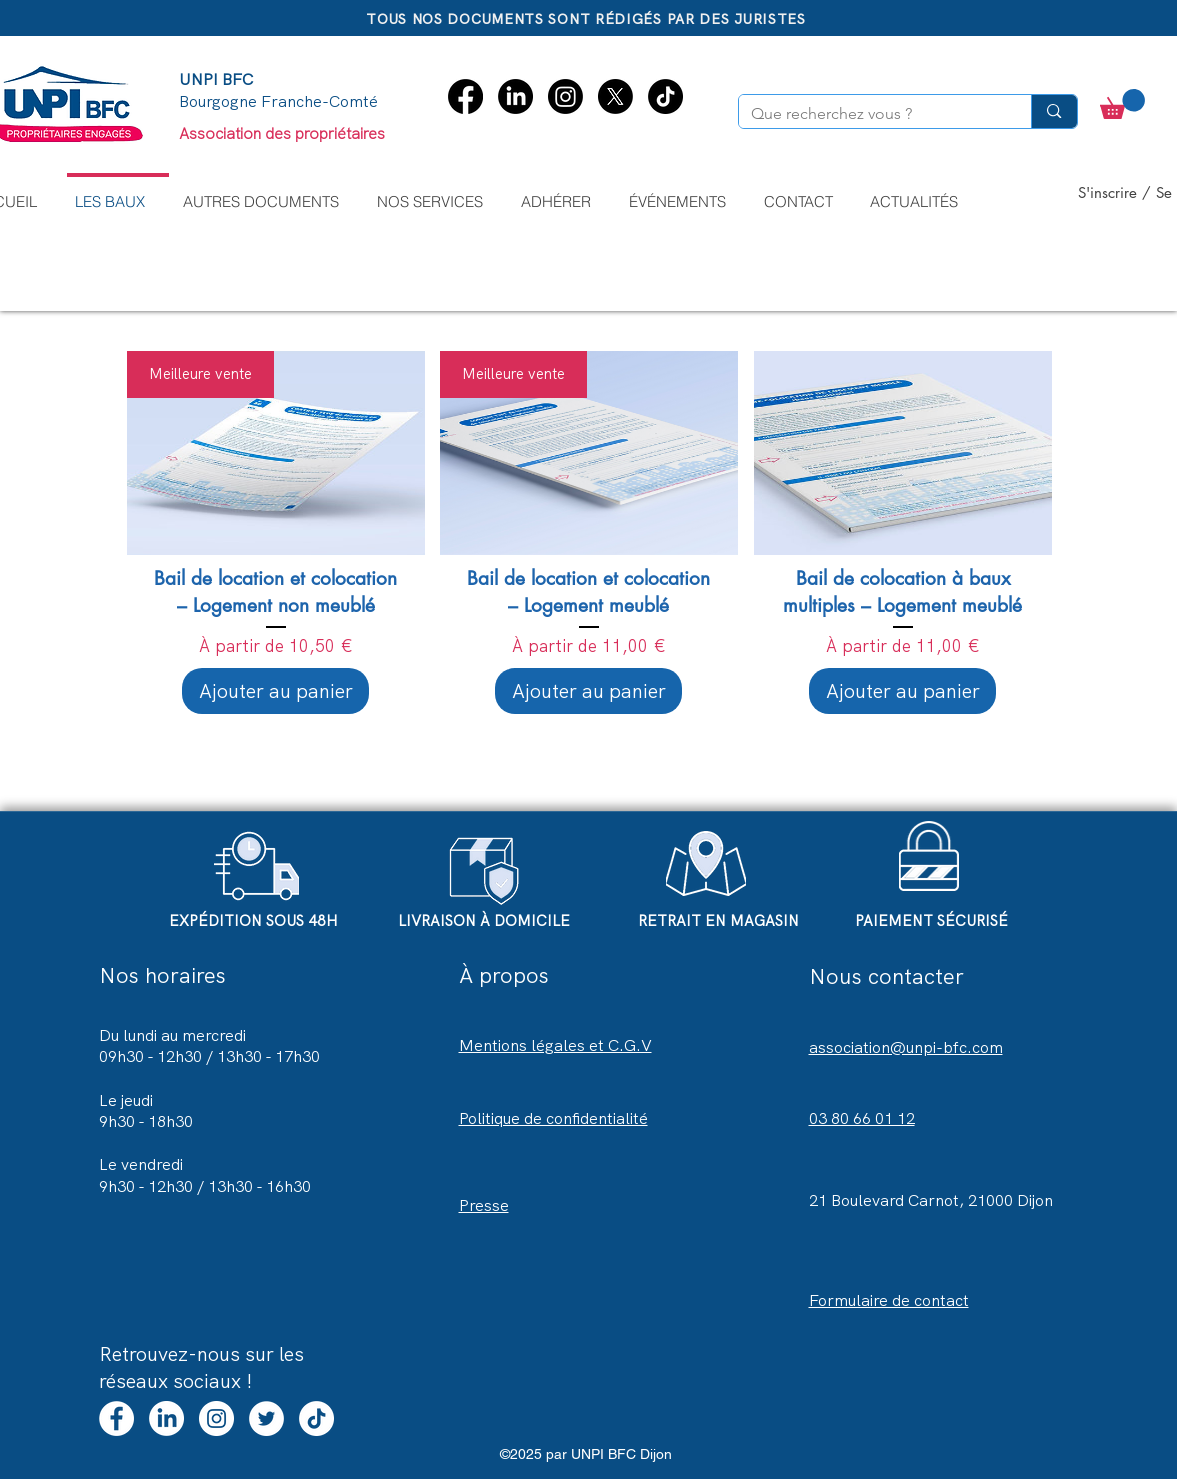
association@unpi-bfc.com (906, 1047)
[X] (615, 96)
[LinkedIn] (515, 96)
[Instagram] (565, 96)
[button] (438, 193)
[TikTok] (665, 96)
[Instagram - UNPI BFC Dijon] (216, 1418)
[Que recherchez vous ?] (870, 114)
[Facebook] (465, 96)
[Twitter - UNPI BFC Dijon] (266, 1418)
